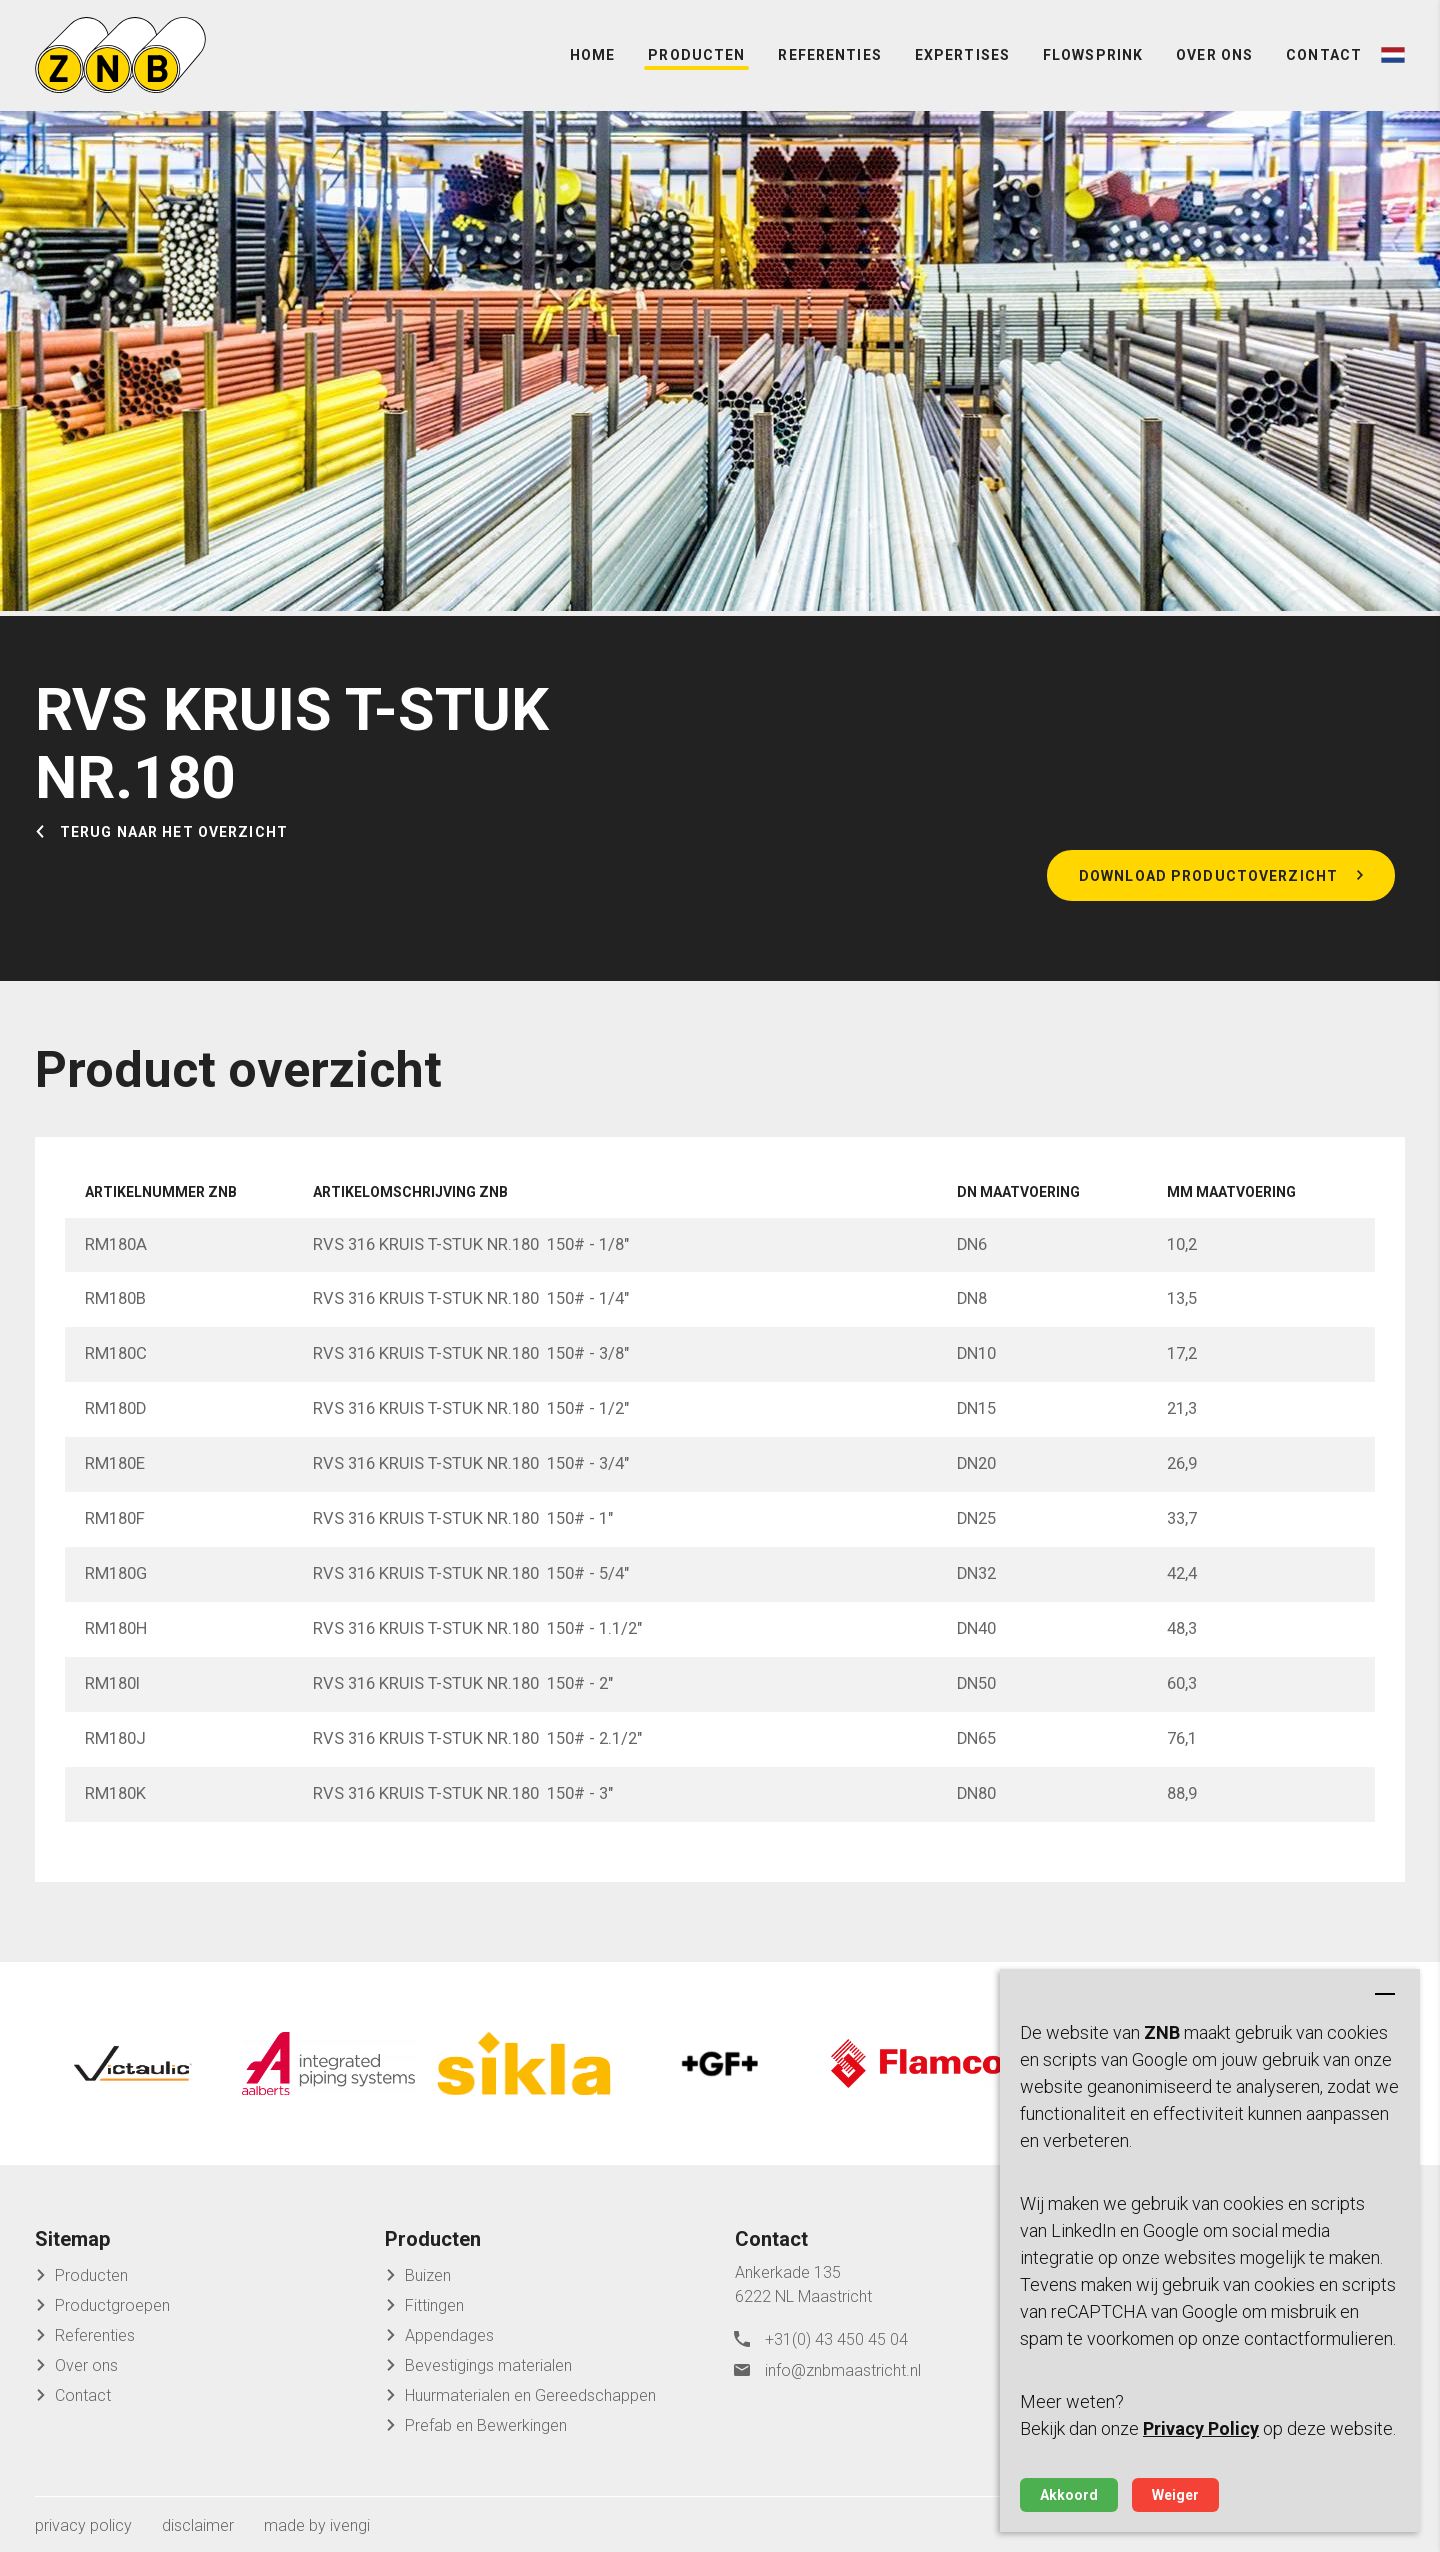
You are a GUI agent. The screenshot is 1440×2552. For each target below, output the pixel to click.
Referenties (829, 60)
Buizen (428, 2271)
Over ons (1214, 60)
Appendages (449, 2331)
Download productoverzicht (1208, 885)
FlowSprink (1093, 60)
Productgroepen (112, 2301)
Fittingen (434, 2301)
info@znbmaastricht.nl (843, 2364)
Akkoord (1069, 2495)
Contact (1324, 60)
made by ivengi (317, 2521)
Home (592, 60)
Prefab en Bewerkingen (486, 2421)
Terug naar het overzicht (174, 842)
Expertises (962, 60)
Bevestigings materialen (488, 2361)
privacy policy (83, 2521)
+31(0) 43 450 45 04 (836, 2334)
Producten (696, 60)
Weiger (1175, 2495)
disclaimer (198, 2521)
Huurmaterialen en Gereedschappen (530, 2391)
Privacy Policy (1201, 2428)
